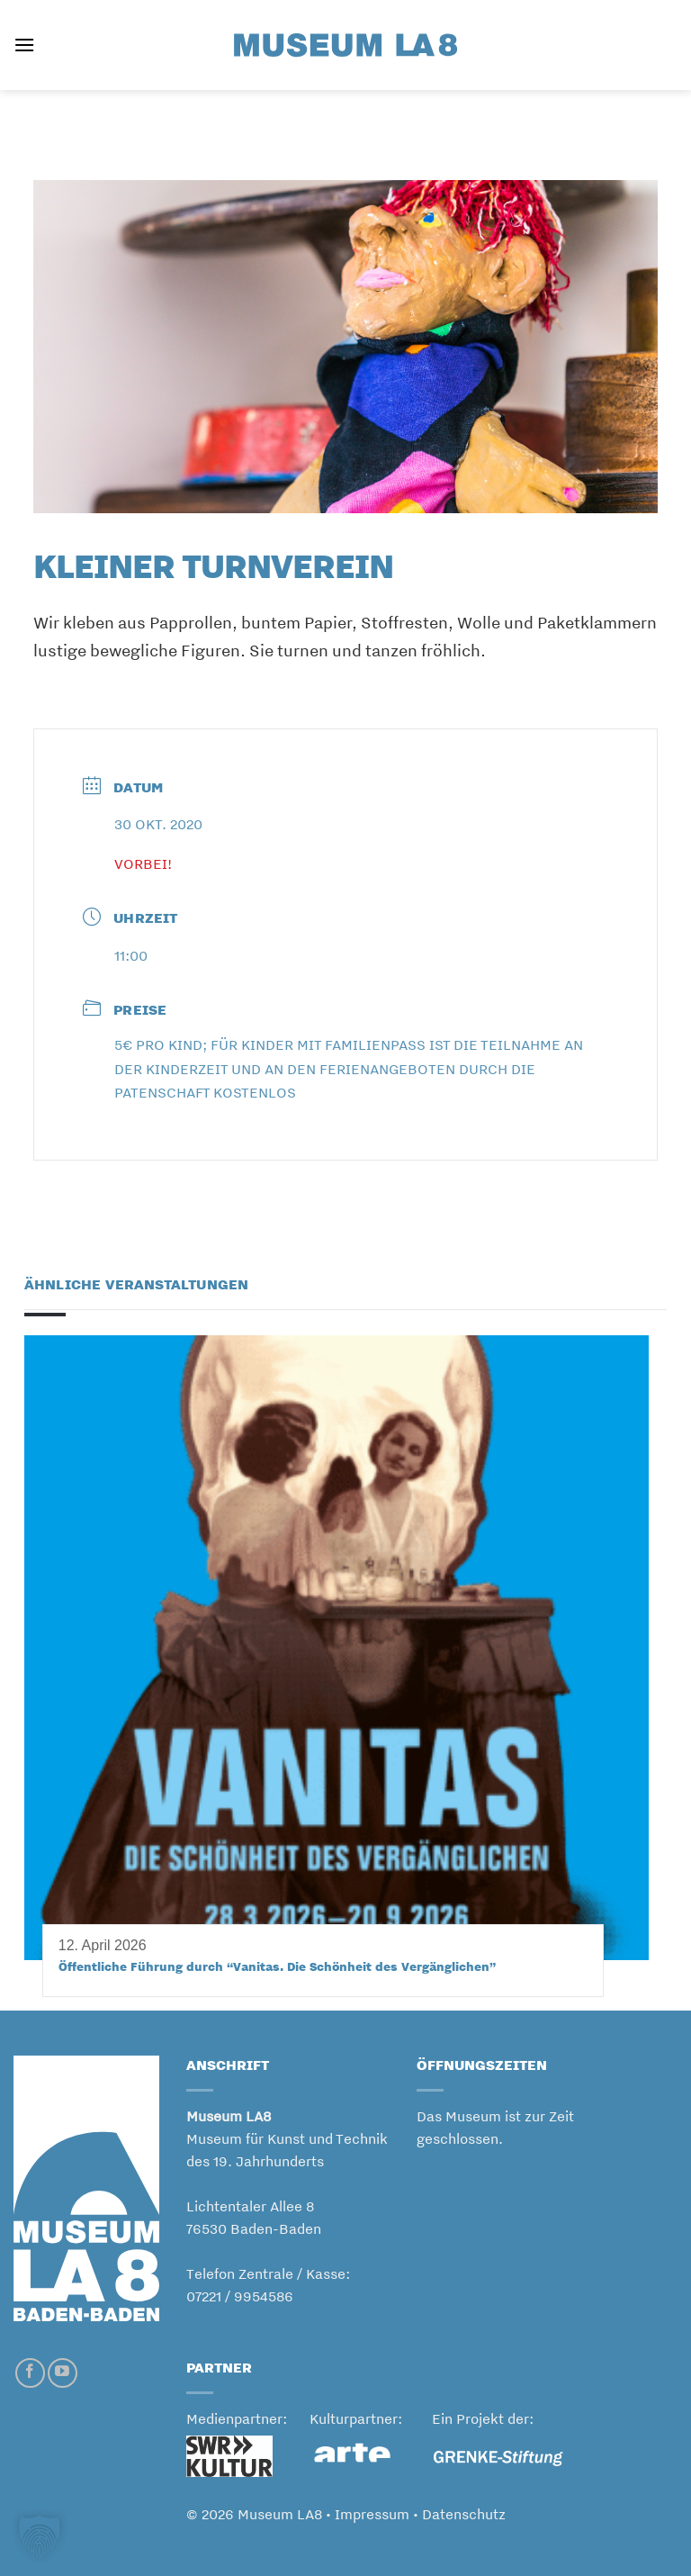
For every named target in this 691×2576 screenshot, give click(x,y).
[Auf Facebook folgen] (30, 2373)
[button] (24, 45)
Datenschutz (464, 2514)
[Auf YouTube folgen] (62, 2373)
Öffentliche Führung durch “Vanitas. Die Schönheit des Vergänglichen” (277, 1966)
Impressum (372, 2514)
